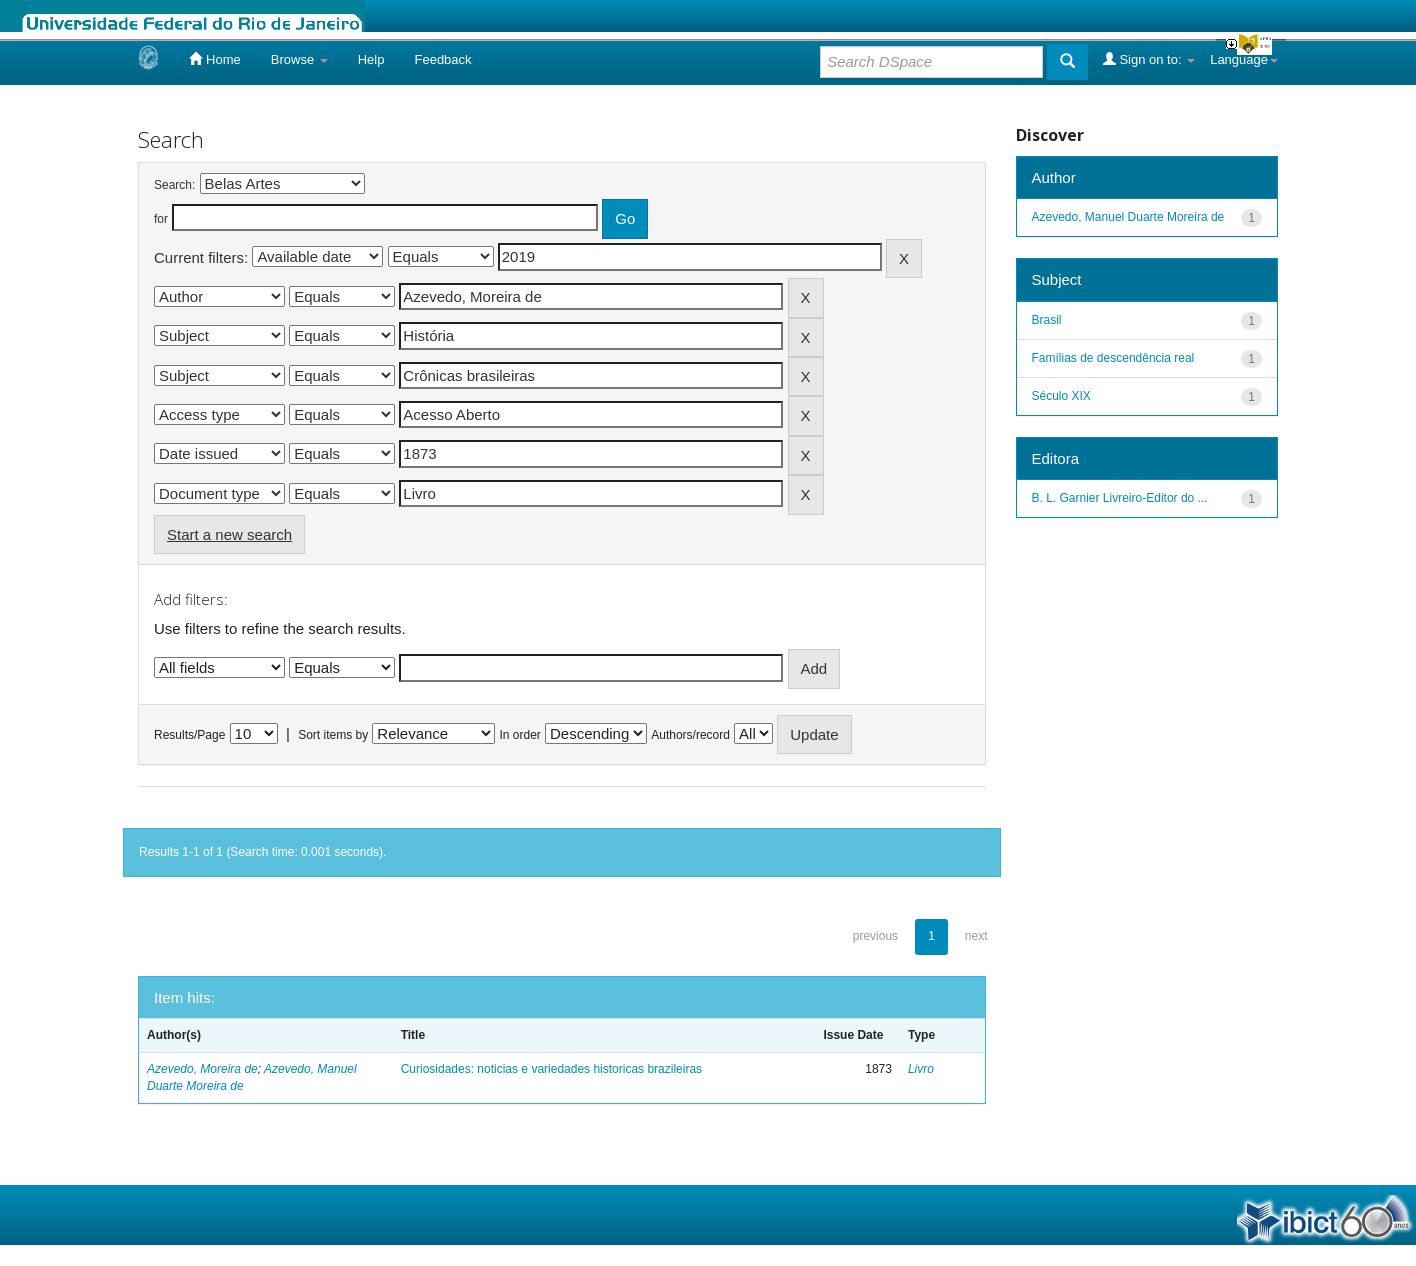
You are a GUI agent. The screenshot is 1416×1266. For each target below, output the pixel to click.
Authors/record (690, 735)
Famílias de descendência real (1113, 358)
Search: (174, 185)
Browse (299, 59)
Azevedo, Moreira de (202, 1069)
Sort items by (333, 735)
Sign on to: (1149, 59)
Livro (921, 1069)
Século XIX (1061, 396)
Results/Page (189, 735)
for (161, 219)
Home (214, 59)
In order (520, 735)
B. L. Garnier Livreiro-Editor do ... (1120, 498)
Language (1244, 59)
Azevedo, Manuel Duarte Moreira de (1128, 217)
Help (371, 59)
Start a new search (229, 534)
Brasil (1047, 320)
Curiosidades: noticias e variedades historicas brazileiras (551, 1069)
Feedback (442, 59)
